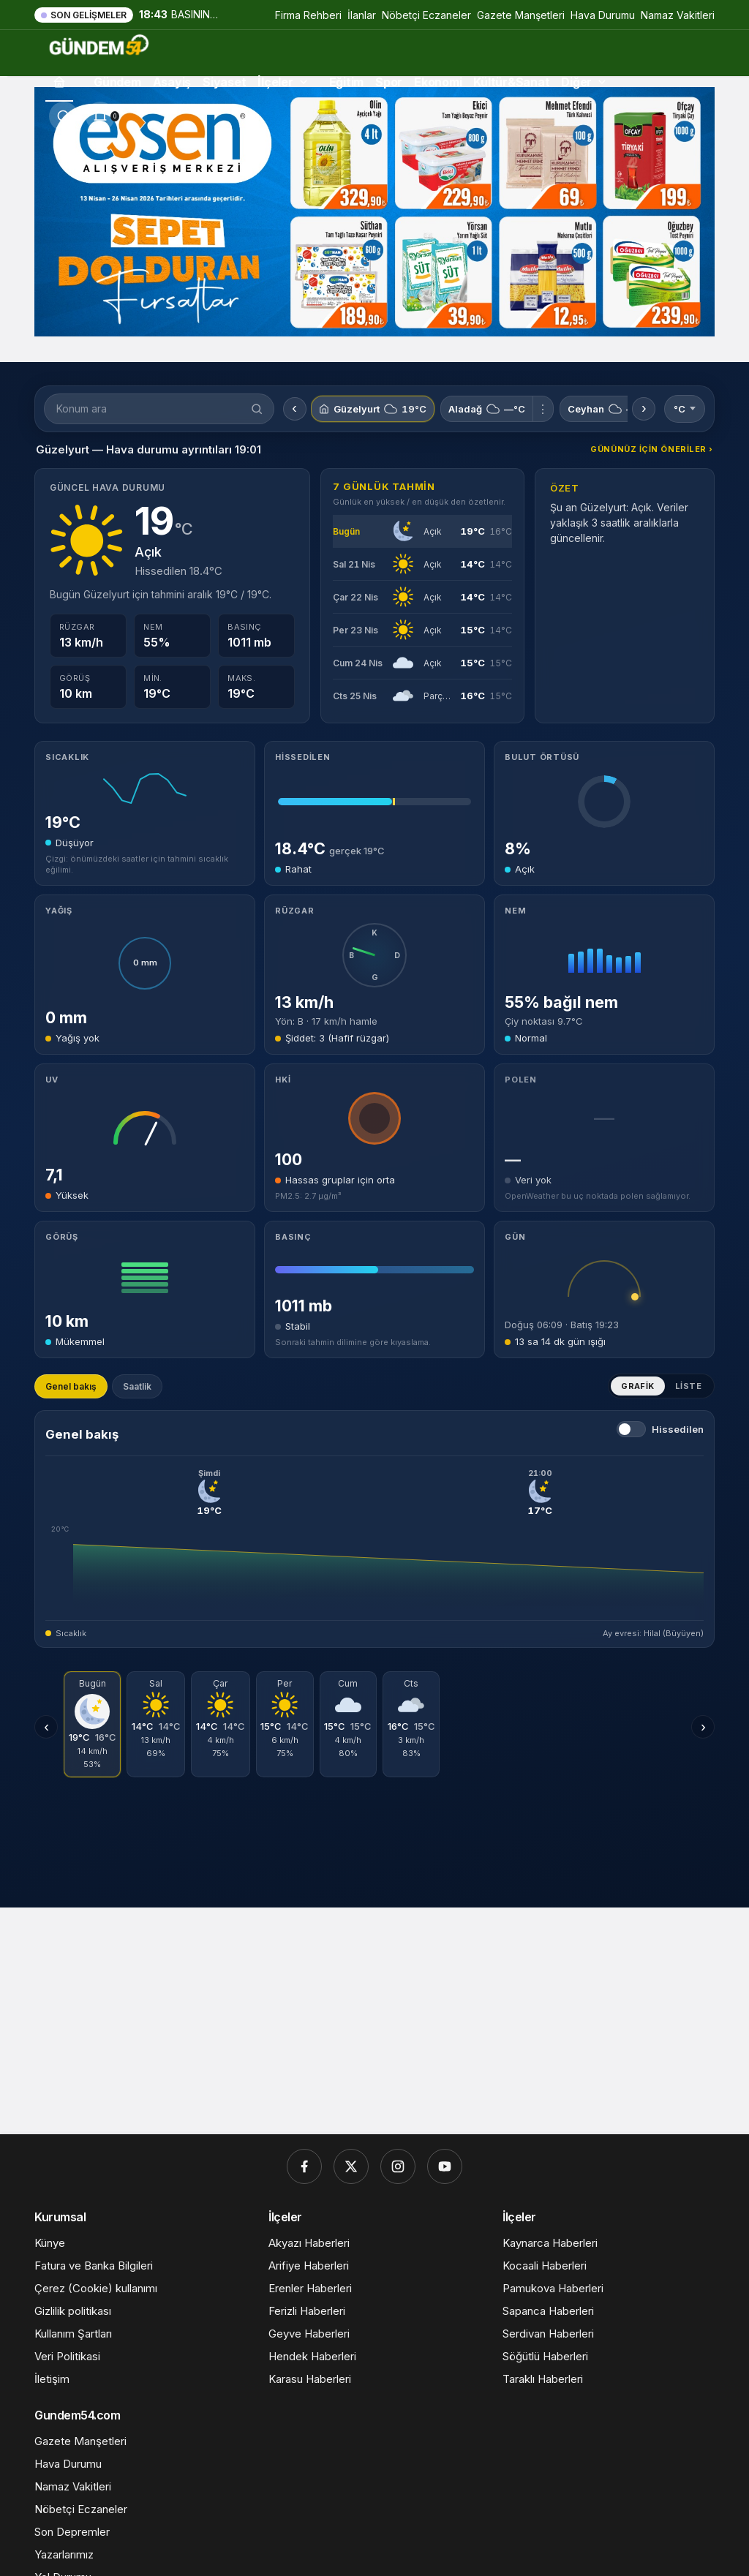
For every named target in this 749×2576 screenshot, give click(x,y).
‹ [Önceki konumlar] (294, 408)
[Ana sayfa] (59, 81)
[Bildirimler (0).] (100, 116)
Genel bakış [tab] (71, 1386)
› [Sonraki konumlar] (644, 408)
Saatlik (137, 1386)
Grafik (638, 1386)
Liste (688, 1386)
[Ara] (63, 116)
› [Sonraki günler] (703, 1727)
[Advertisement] (374, 2009)
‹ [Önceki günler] (46, 1727)
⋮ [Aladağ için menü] (543, 409)
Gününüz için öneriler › (651, 449)
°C (685, 409)
